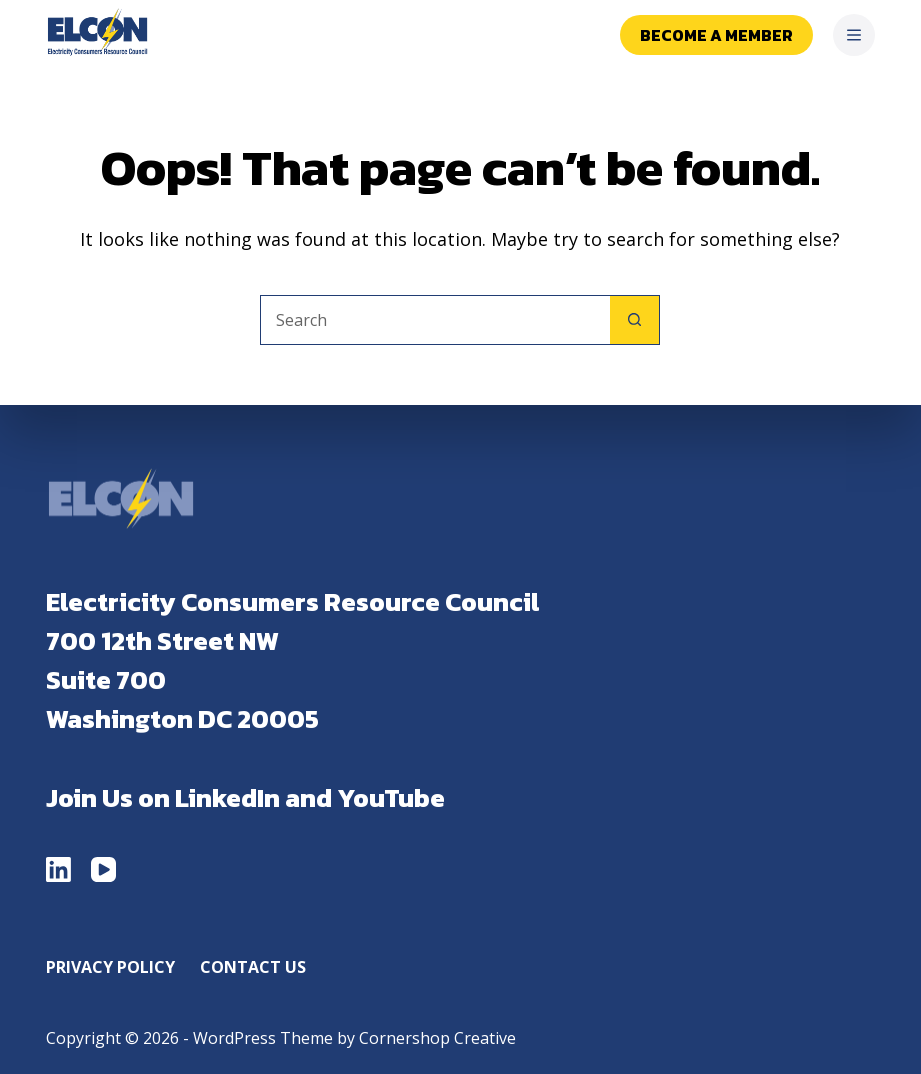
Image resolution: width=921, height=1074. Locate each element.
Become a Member (716, 35)
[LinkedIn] (58, 869)
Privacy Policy (110, 967)
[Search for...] (435, 320)
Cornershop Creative (437, 1038)
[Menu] (854, 35)
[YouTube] (103, 869)
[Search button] (635, 320)
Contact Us (253, 967)
